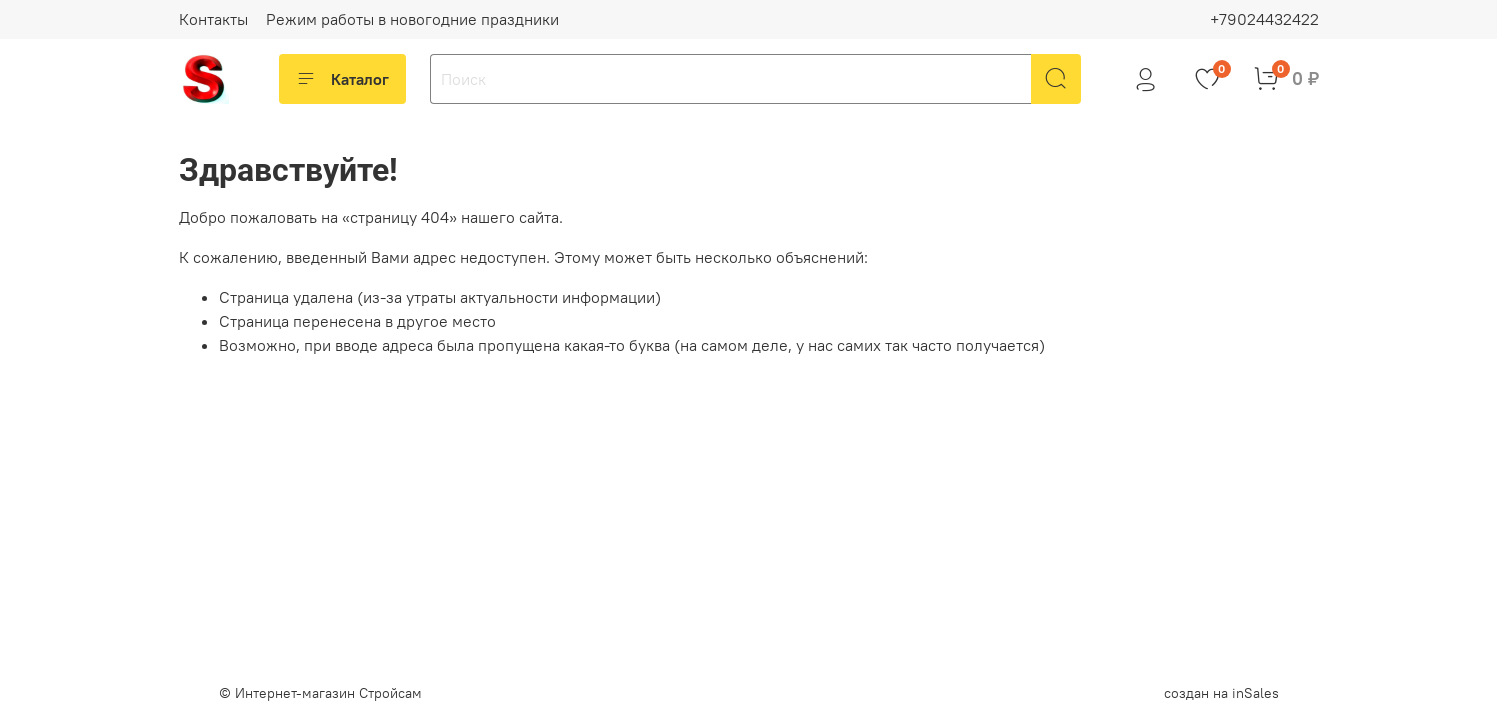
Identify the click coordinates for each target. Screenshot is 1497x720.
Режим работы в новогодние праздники (412, 19)
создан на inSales (1221, 693)
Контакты (213, 19)
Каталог (342, 79)
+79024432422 (1264, 19)
